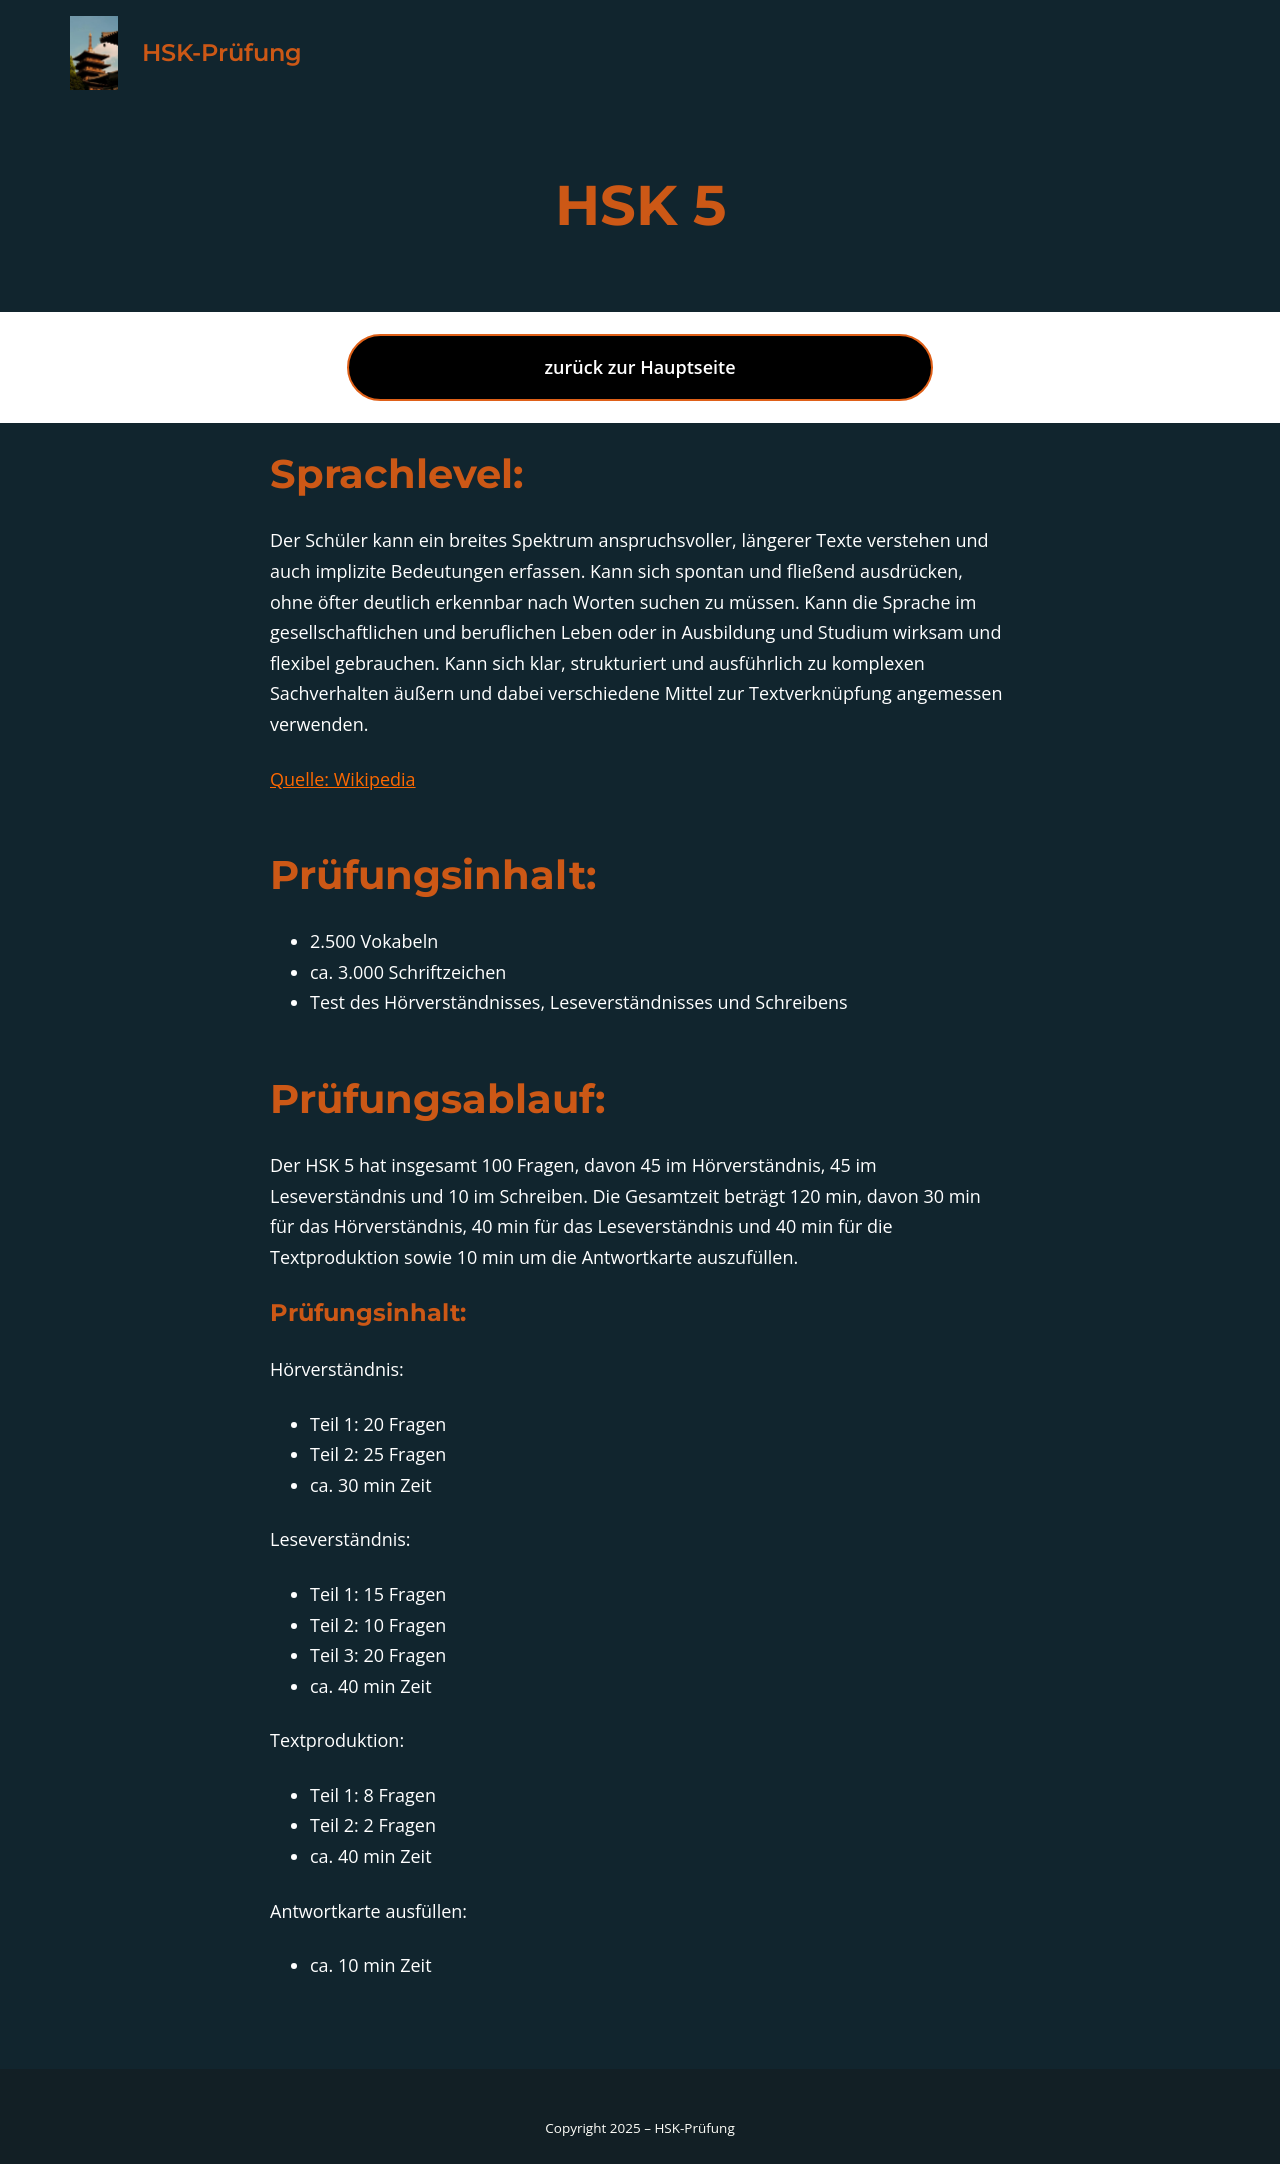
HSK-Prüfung (222, 52)
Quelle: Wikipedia (343, 779)
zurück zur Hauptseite (639, 367)
